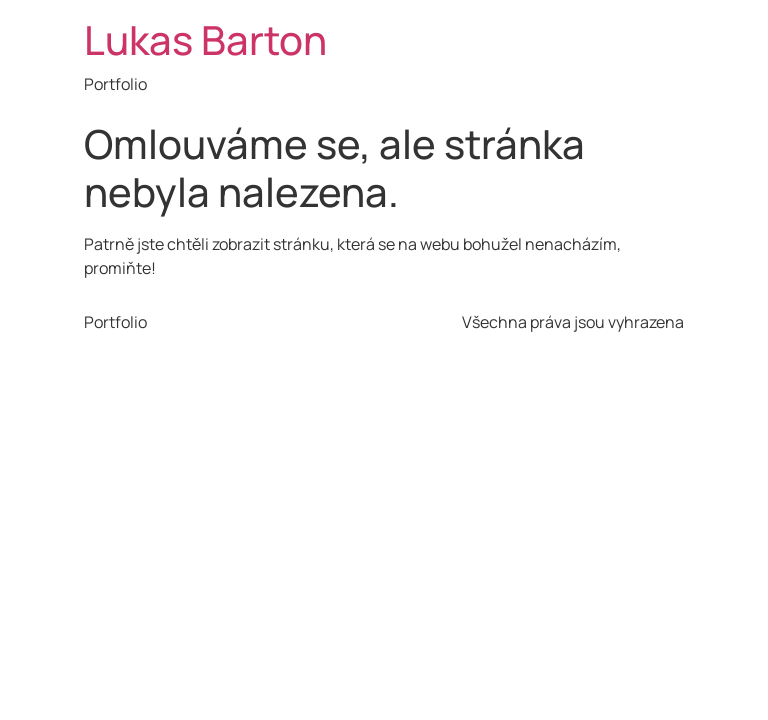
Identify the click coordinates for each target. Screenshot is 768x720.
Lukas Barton (205, 39)
